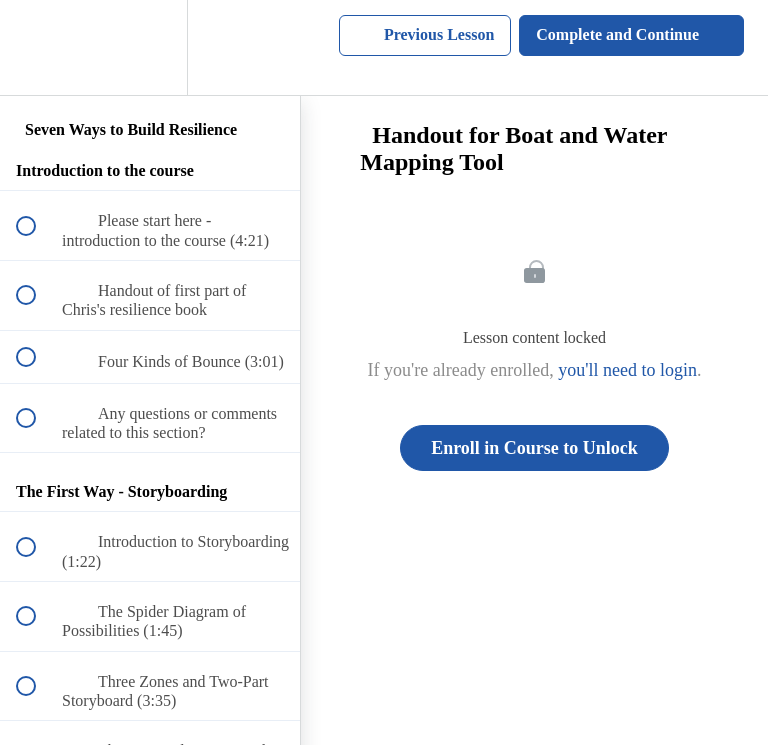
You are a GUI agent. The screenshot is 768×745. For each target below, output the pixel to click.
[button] (37, 47)
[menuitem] (150, 47)
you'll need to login (627, 370)
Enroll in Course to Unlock (534, 448)
